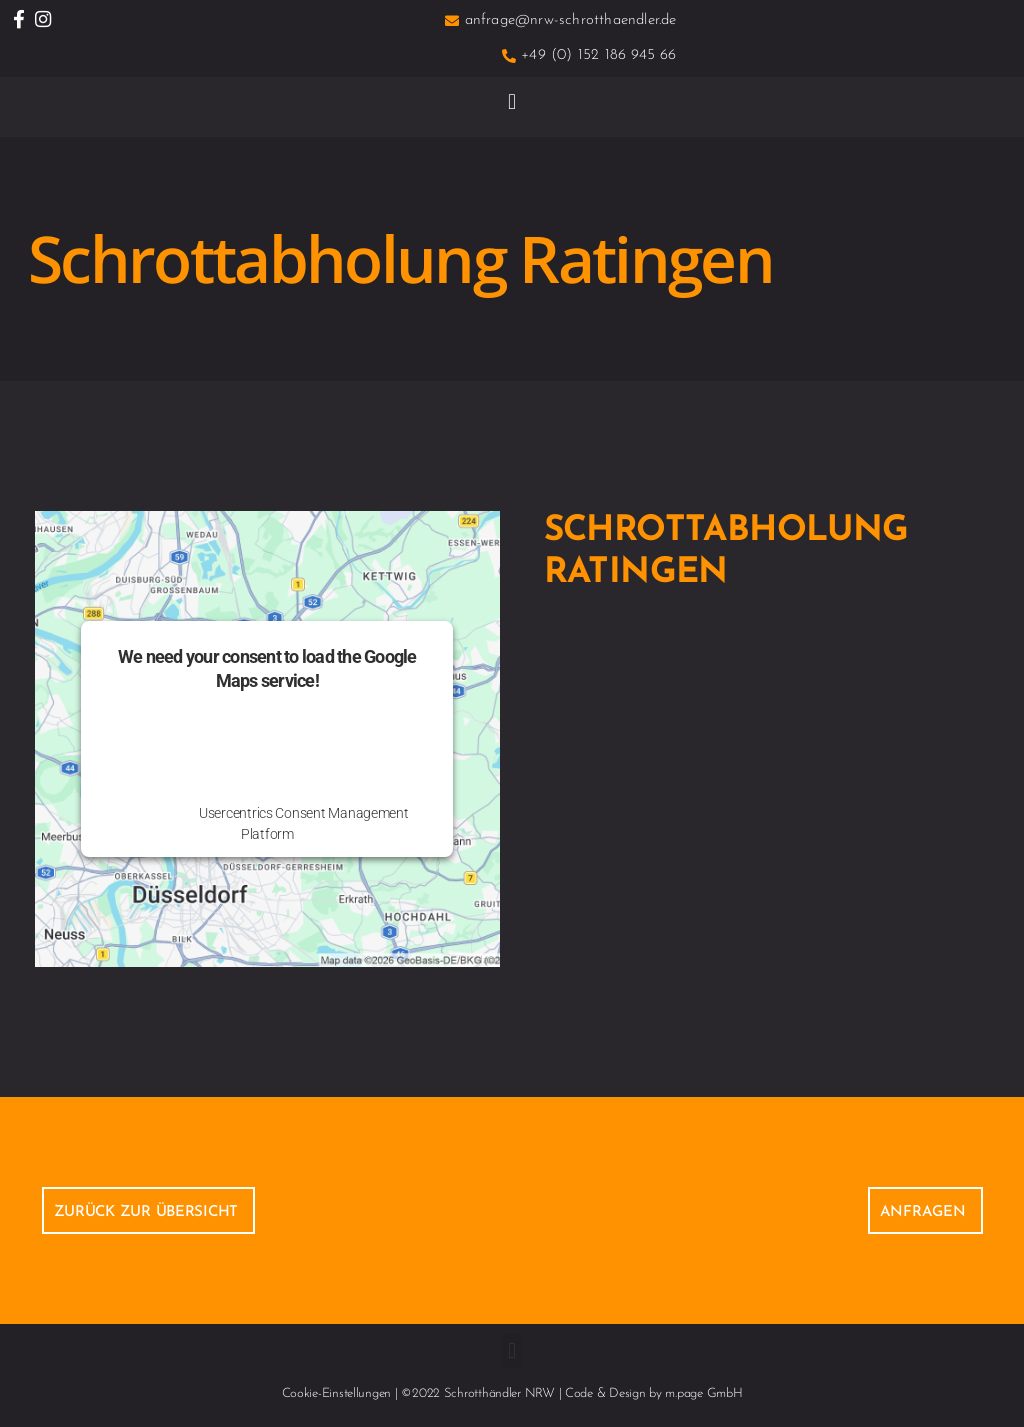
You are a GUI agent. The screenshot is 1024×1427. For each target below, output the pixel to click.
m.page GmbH (703, 1393)
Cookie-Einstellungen (337, 1393)
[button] (512, 101)
